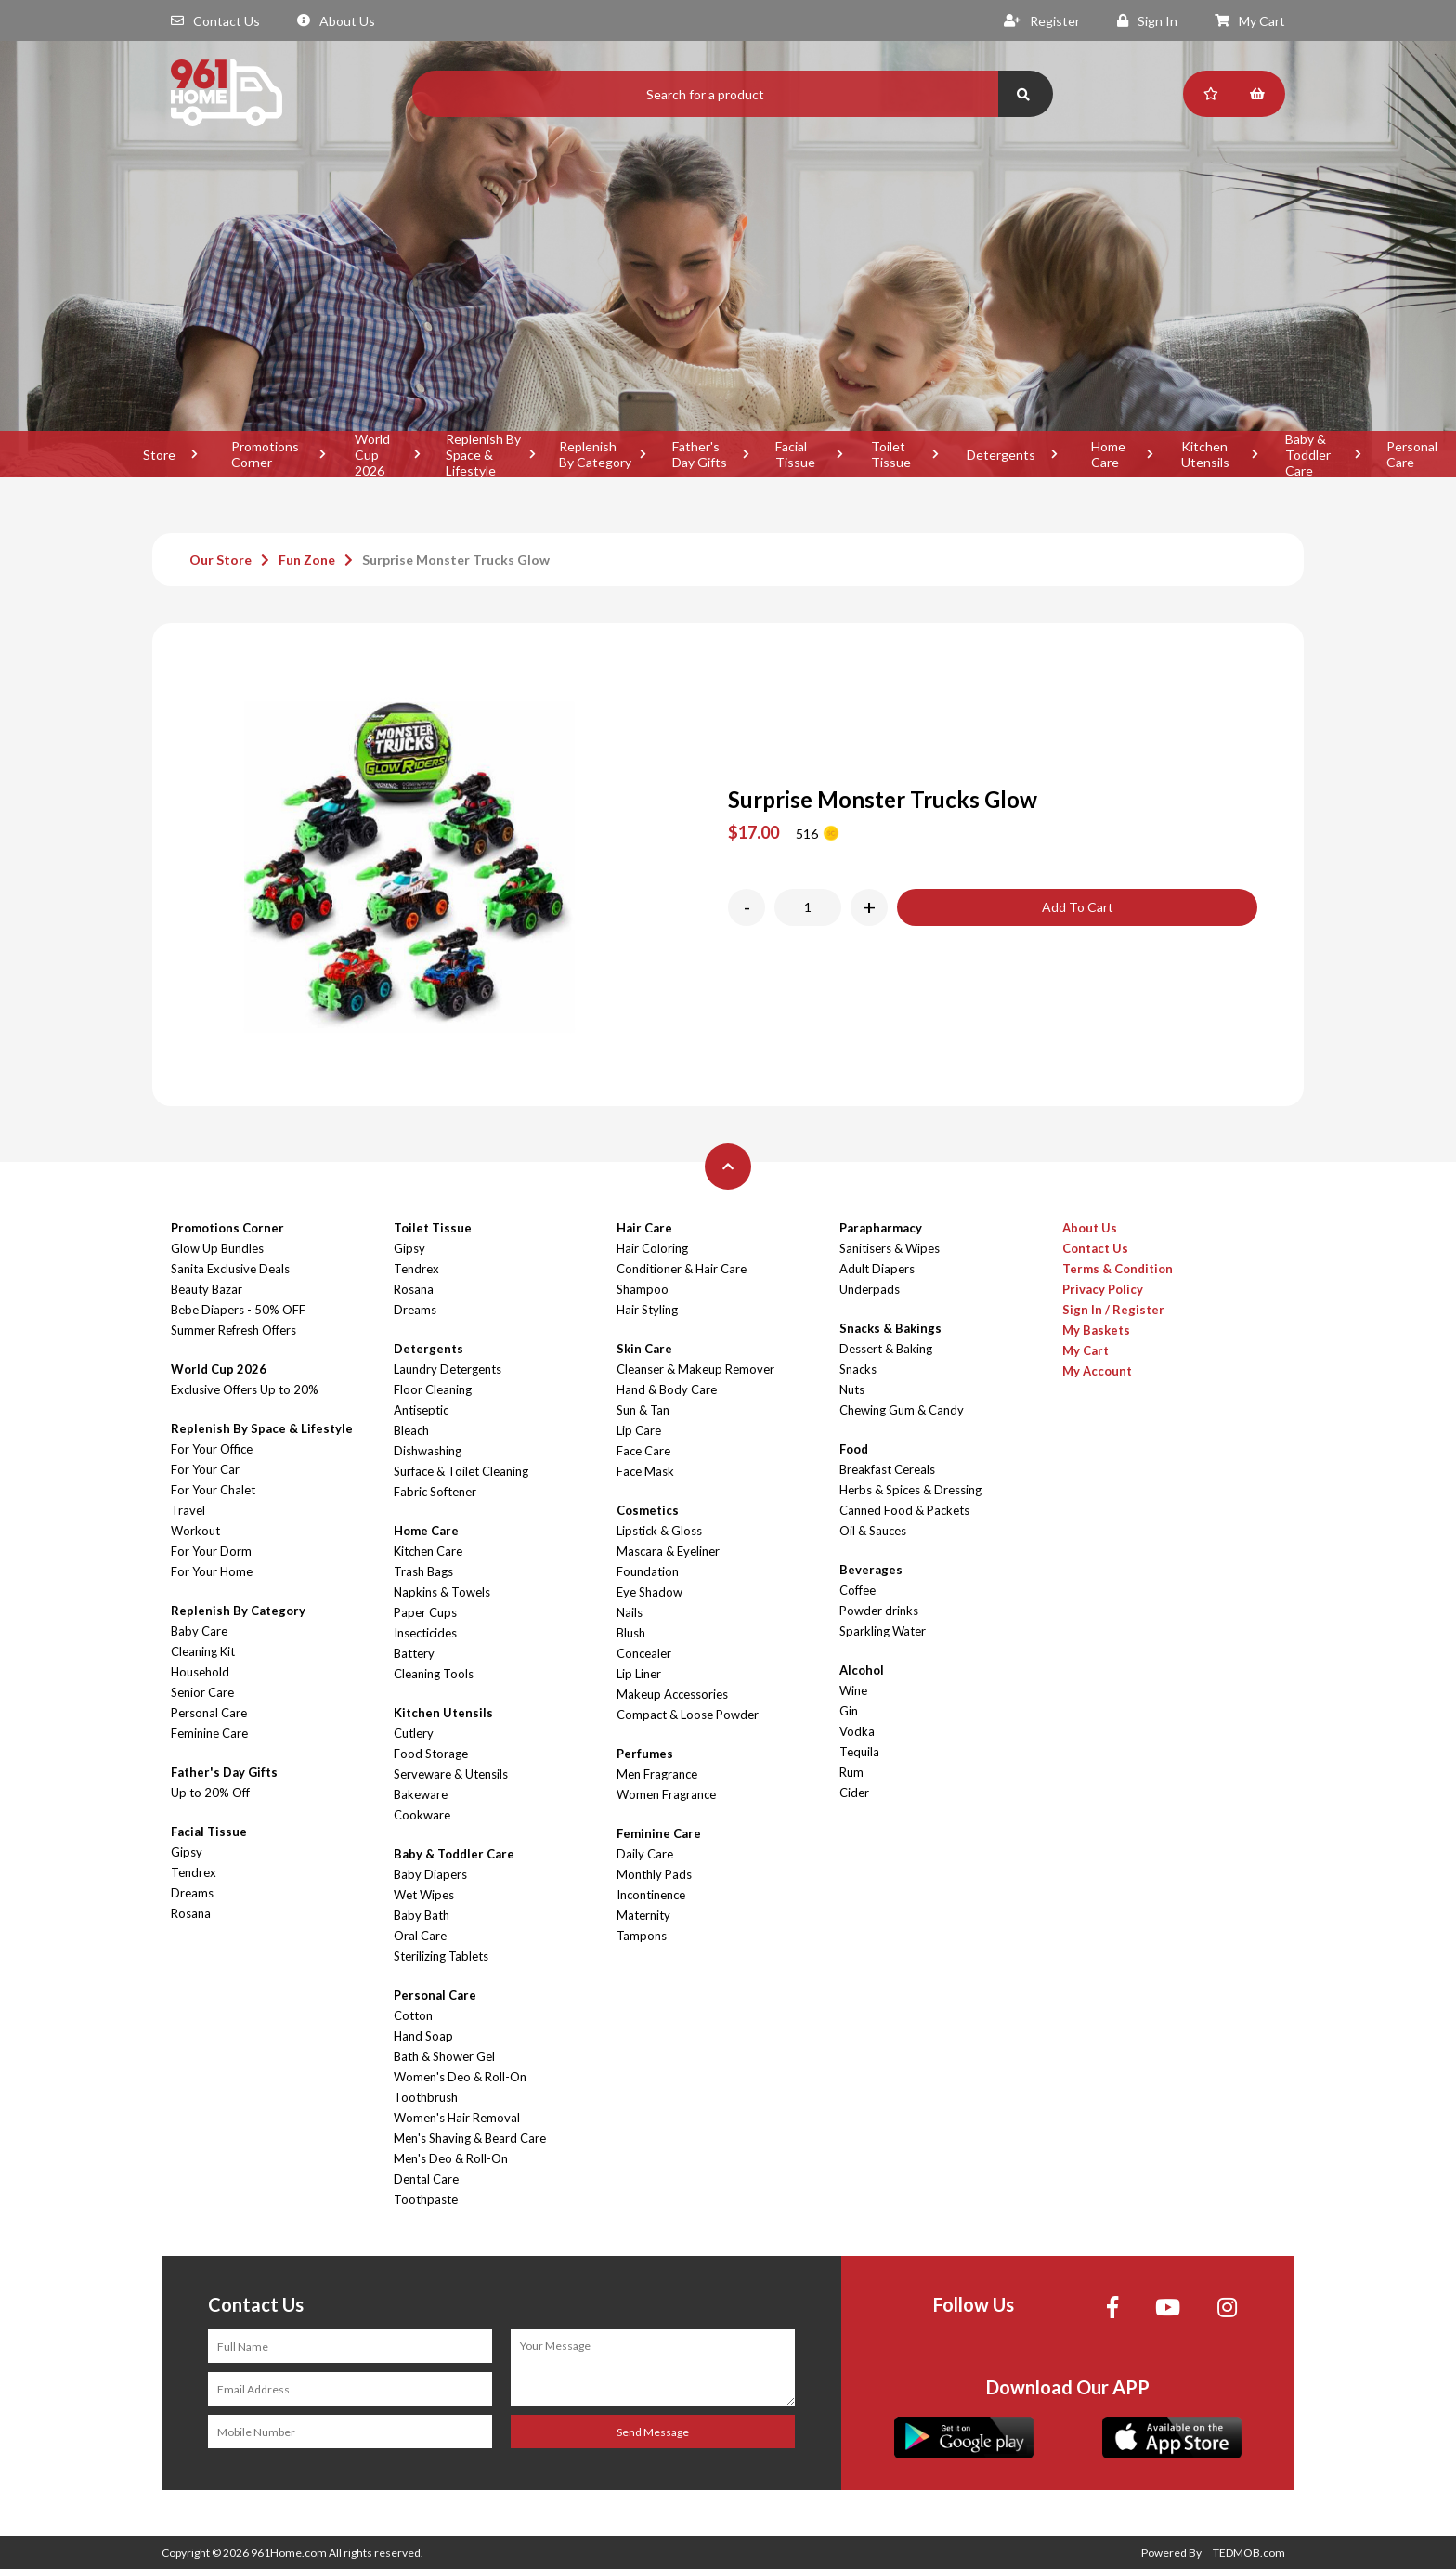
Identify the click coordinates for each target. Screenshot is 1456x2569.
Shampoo (643, 1289)
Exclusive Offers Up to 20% (244, 1389)
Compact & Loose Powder (688, 1714)
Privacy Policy (1102, 1289)
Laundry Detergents (447, 1369)
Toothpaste (426, 2199)
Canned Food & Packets (904, 1510)
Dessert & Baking (885, 1348)
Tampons (642, 1935)
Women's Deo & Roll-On (460, 2076)
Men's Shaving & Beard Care (470, 2138)
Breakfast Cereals (887, 1469)
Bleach (411, 1430)
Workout (195, 1530)
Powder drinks (878, 1610)
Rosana (191, 1913)
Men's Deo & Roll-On (451, 2158)
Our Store (220, 559)
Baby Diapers (430, 1874)
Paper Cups (425, 1612)
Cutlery (414, 1733)
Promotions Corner (265, 454)
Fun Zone (307, 559)
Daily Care (645, 1853)
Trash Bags (423, 1571)
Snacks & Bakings (890, 1328)
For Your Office (212, 1448)
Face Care (643, 1450)
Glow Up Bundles (217, 1248)
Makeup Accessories (672, 1694)
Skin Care (644, 1348)
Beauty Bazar (206, 1289)
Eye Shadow (649, 1591)
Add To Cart (1077, 907)
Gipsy (186, 1852)
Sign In (1147, 21)
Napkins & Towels (442, 1591)
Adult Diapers (877, 1268)
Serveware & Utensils (451, 1774)
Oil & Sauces (872, 1530)
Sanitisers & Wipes (889, 1248)
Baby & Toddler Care (1308, 454)
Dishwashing (428, 1450)
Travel (188, 1510)
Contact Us (215, 21)
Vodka (857, 1731)
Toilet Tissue (891, 454)
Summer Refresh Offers (233, 1330)
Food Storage (431, 1753)
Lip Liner (639, 1673)
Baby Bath (421, 1915)
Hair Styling (647, 1309)
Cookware (422, 1814)
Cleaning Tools (434, 1673)
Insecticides (425, 1632)
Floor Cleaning (433, 1389)
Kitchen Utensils (1205, 454)
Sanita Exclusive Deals (230, 1268)
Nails (630, 1612)
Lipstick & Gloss (659, 1530)
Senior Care (202, 1692)
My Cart (1250, 21)
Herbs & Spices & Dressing (910, 1489)
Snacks (858, 1369)
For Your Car (205, 1469)
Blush (631, 1632)
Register (1042, 21)
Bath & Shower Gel (444, 2056)
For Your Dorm (211, 1551)
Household (200, 1671)
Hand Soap (423, 2035)
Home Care (1108, 454)
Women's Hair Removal (457, 2117)
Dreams (192, 1892)
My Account (1097, 1370)
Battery (414, 1653)
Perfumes (645, 1753)
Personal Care (209, 1712)
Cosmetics (648, 1510)
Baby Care (199, 1631)
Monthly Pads (654, 1874)
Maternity (643, 1915)
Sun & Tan (643, 1409)
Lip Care (639, 1430)
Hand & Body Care (667, 1389)
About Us (336, 21)
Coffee (857, 1590)
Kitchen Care (428, 1551)
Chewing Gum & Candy (901, 1409)
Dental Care (426, 2178)
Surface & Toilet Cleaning (461, 1471)
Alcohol (861, 1670)
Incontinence (651, 1894)
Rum (851, 1772)
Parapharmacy (880, 1227)
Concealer (644, 1653)
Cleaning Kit (203, 1651)
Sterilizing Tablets (441, 1956)
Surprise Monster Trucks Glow (456, 559)
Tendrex (193, 1872)
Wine (853, 1690)
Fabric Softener (435, 1491)
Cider (854, 1792)
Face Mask (645, 1471)
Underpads (869, 1289)
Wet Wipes (424, 1894)
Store (159, 455)
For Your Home (212, 1571)
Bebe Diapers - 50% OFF (238, 1309)
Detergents (1001, 455)
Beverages (871, 1569)
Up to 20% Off (210, 1792)
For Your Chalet (213, 1489)
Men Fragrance (657, 1774)
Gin (848, 1710)
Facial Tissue (795, 454)
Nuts (851, 1389)
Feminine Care (209, 1733)
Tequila (859, 1751)
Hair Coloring (652, 1248)
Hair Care (644, 1227)
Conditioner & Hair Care (682, 1268)
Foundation (648, 1571)
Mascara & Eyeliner (668, 1551)
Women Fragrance (666, 1794)
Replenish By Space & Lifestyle (483, 454)
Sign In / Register (1113, 1309)
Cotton (413, 2015)
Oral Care (420, 1935)
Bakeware (421, 1794)
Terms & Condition (1117, 1268)
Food (853, 1448)
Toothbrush (426, 2097)
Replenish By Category (595, 454)
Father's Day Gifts (699, 454)
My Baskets (1096, 1330)
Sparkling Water (882, 1631)
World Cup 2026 (372, 454)
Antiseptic (421, 1409)
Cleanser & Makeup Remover (695, 1369)
